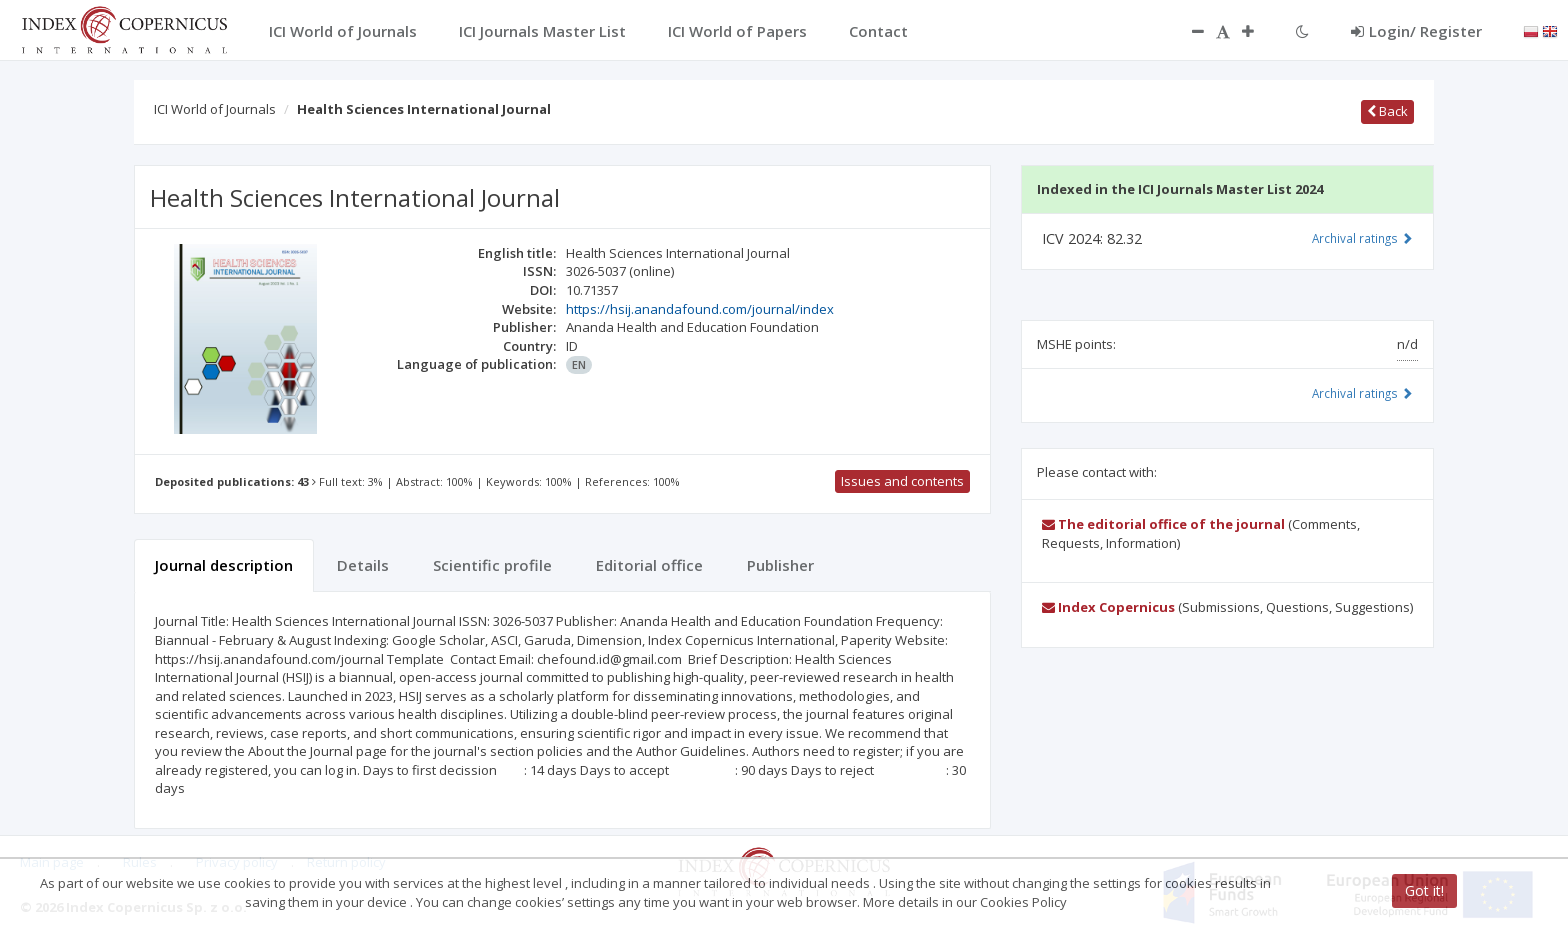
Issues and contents (902, 481)
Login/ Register (1416, 31)
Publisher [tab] (780, 565)
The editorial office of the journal (1163, 524)
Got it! (1424, 890)
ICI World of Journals (215, 109)
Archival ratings (1362, 238)
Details (363, 565)
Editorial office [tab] (649, 565)
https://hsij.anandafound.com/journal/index (700, 309)
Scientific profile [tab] (492, 565)
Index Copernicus (1108, 607)
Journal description (224, 565)
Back (1387, 111)
